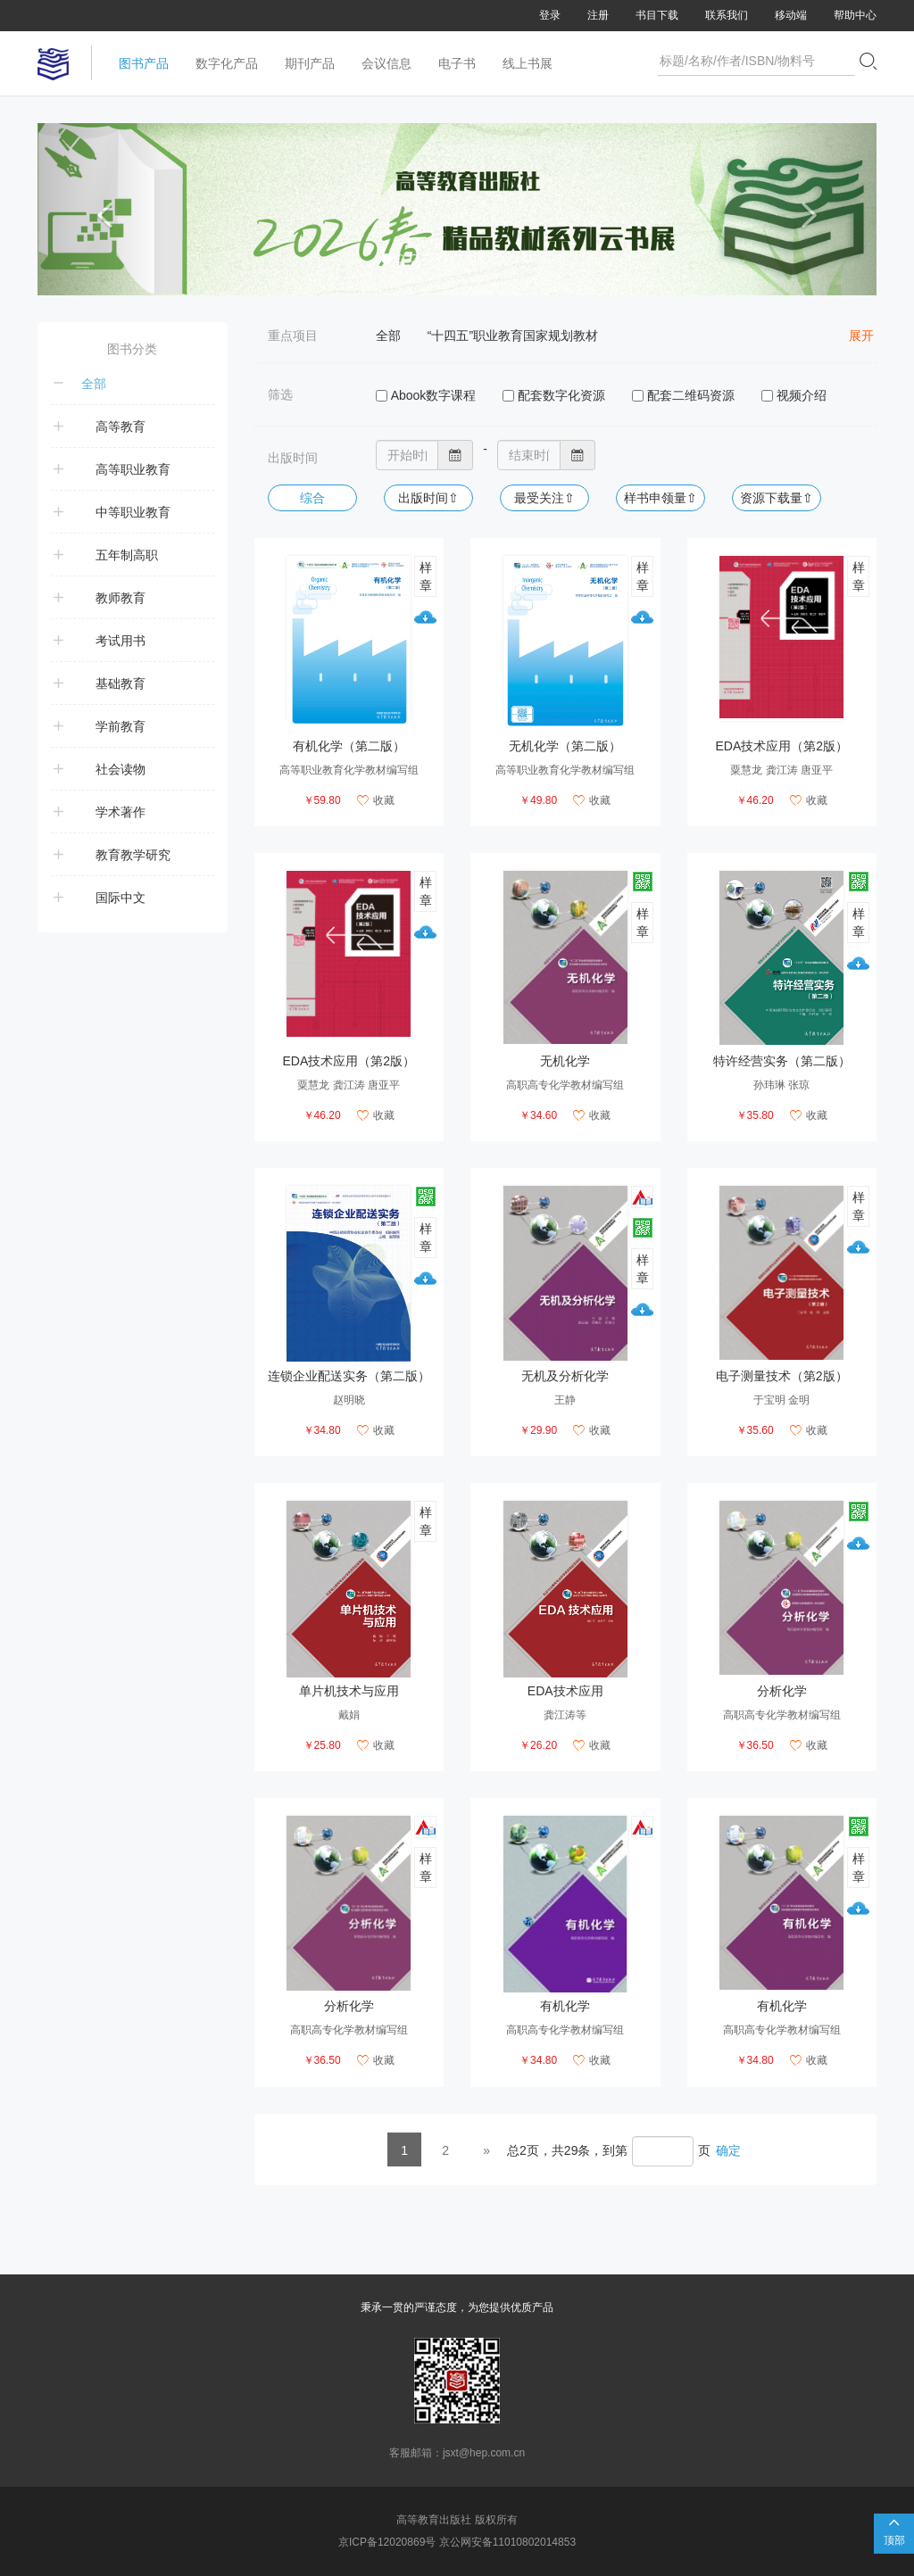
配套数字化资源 (561, 395)
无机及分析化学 (565, 1376)
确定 (728, 2150)
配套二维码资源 (691, 395)
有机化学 (565, 2006)
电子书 (457, 63)
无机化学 (565, 1061)
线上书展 (528, 63)
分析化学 (782, 1691)
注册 (598, 15)
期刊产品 (310, 63)
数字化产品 (226, 63)
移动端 (791, 15)
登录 (550, 15)
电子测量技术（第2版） (782, 1376)
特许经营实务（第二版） (782, 1061)
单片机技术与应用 (349, 1691)
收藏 (376, 800)
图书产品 (144, 63)
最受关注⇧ (544, 498)
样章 (426, 576)
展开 (861, 335)
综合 (312, 498)
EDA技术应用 (565, 1691)
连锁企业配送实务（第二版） (349, 1376)
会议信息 (386, 63)
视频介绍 (802, 395)
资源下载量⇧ (776, 498)
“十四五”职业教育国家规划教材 (513, 335)
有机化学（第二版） (349, 746)
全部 (388, 335)
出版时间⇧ (428, 498)
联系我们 (726, 15)
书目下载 (657, 15)
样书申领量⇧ (660, 498)
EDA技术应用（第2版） (781, 746)
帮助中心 (855, 15)
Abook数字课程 (434, 395)
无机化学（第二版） (565, 746)
